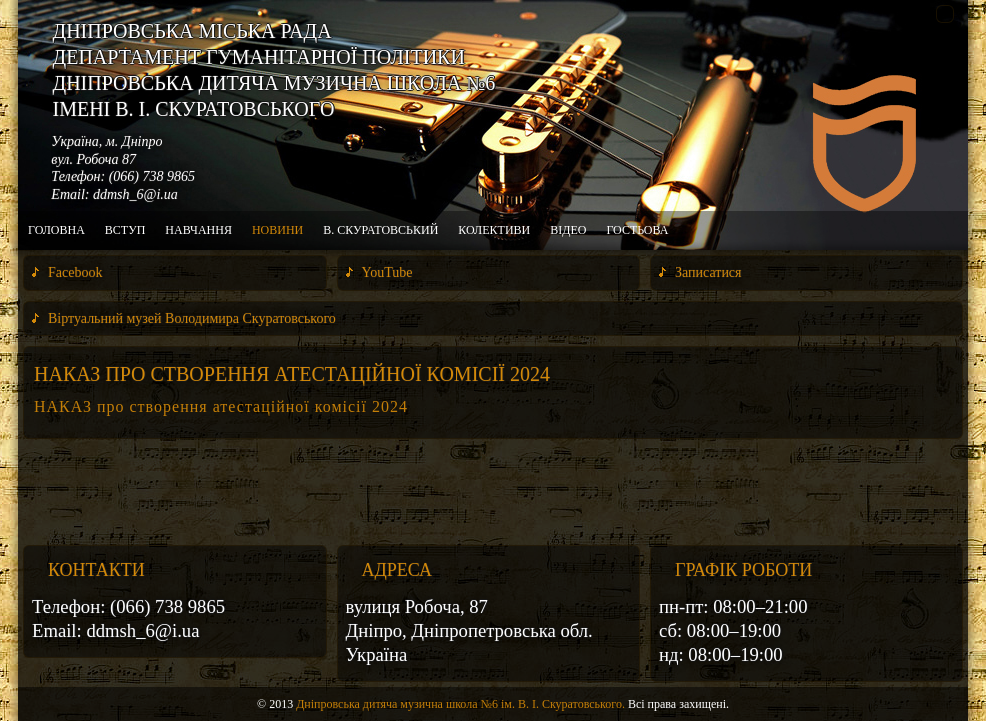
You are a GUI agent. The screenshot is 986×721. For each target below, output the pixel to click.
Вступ (125, 230)
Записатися (708, 272)
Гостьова (637, 230)
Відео (568, 230)
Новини (277, 230)
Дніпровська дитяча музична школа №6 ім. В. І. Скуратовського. (460, 704)
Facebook (75, 272)
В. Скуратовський (380, 230)
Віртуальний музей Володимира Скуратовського (192, 318)
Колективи (494, 230)
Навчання (198, 230)
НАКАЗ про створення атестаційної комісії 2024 (292, 374)
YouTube (387, 272)
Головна (56, 230)
